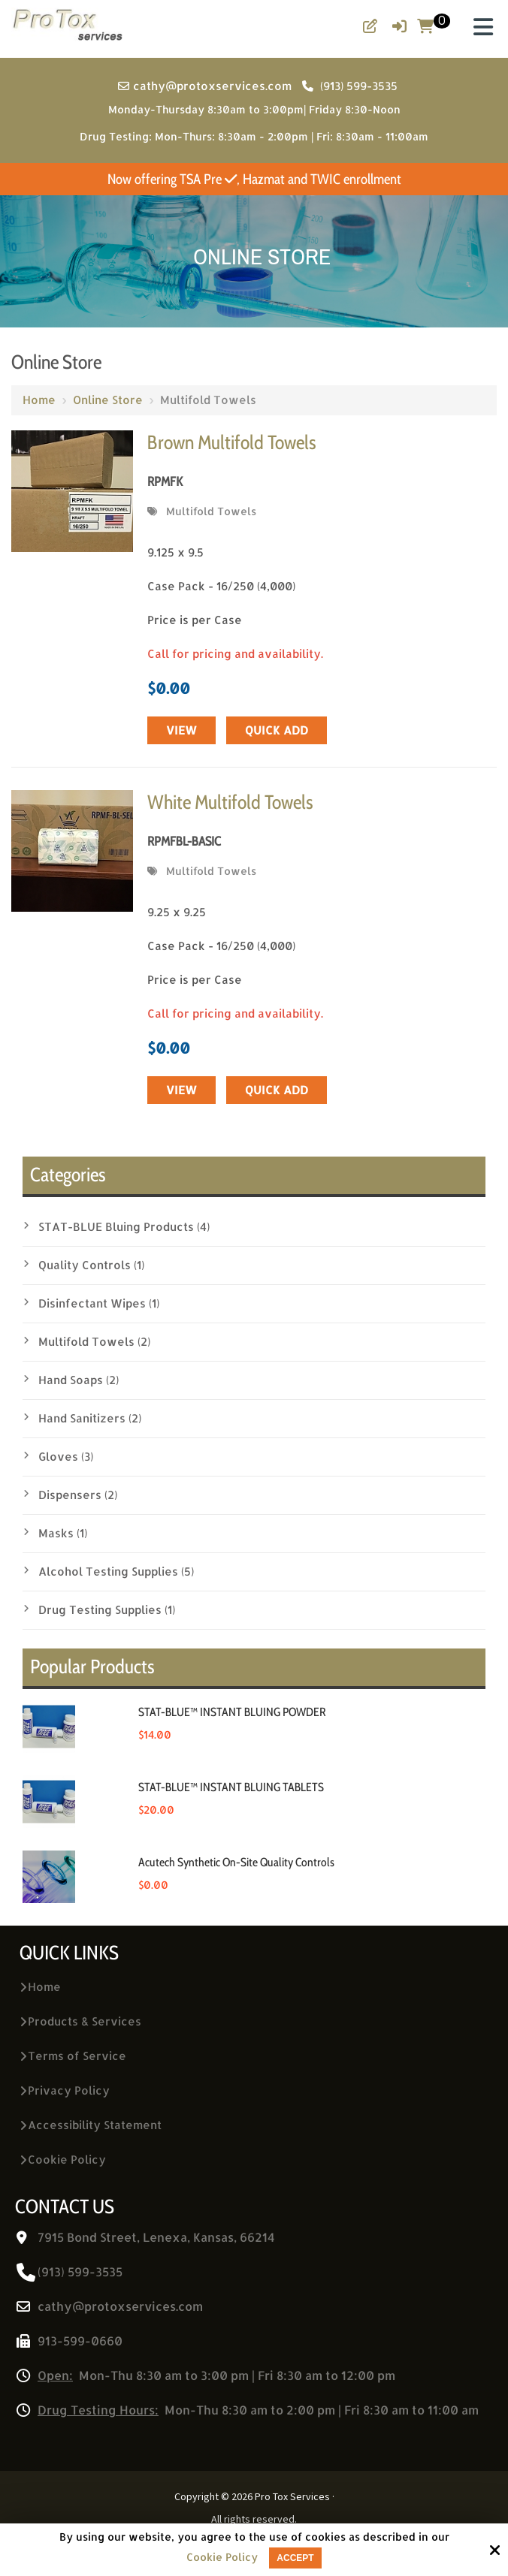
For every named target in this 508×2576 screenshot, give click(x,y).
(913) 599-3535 (350, 86)
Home (39, 400)
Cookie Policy (222, 2557)
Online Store (108, 400)
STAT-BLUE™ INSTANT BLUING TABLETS (231, 1787)
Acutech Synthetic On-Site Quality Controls (236, 1862)
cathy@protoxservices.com (206, 86)
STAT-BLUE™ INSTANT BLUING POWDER (232, 1712)
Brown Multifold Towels (231, 442)
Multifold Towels (211, 511)
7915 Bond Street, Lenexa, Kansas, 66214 (156, 2237)
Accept (295, 2558)
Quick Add (276, 730)
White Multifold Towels (230, 802)
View (181, 730)
